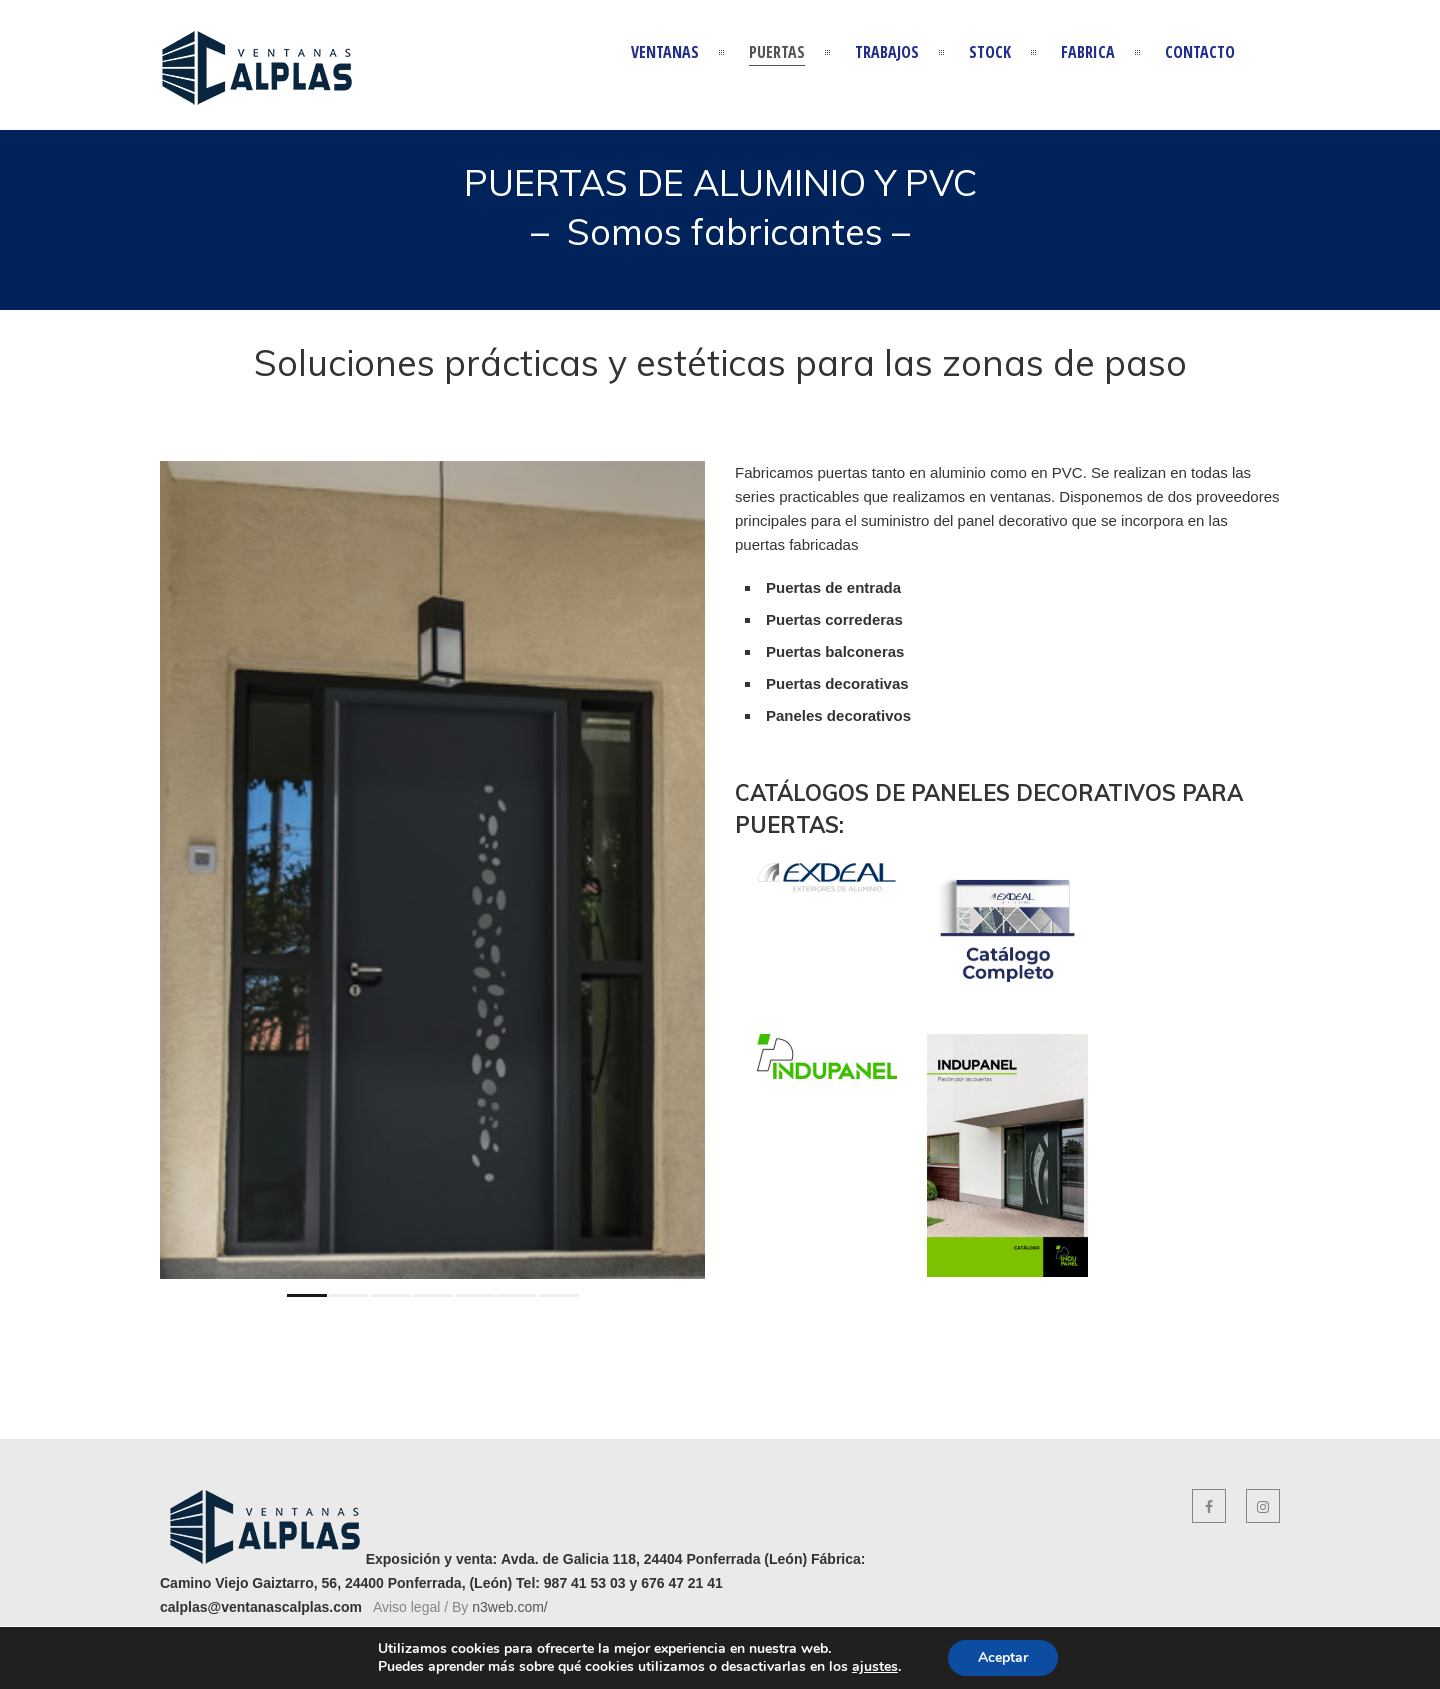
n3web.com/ (509, 1607)
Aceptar (1003, 1657)
